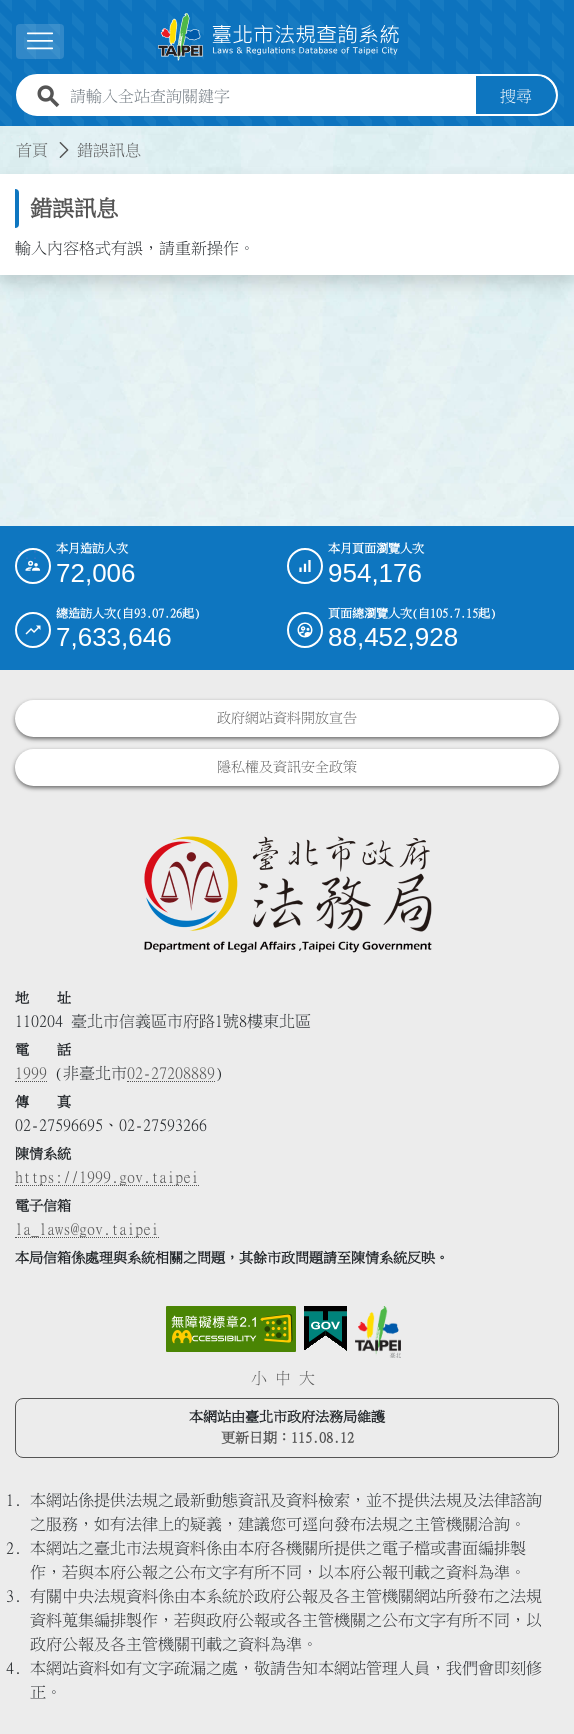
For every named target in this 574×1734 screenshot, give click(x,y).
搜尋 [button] (516, 96)
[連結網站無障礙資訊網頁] (231, 1329)
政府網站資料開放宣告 (287, 718)
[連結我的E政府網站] (325, 1329)
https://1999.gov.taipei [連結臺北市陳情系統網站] (107, 1177)
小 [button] (259, 1378)
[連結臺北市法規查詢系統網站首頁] (279, 37)
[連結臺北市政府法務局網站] (287, 893)
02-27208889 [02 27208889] (171, 1073)
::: (12, 138)
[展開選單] (40, 41)
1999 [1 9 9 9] (31, 1073)
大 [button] (307, 1378)
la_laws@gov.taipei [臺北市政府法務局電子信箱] (87, 1229)
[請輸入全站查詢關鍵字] (269, 96)
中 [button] (283, 1378)
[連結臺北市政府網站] (378, 1332)
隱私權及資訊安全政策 (287, 767)
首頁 (32, 150)
